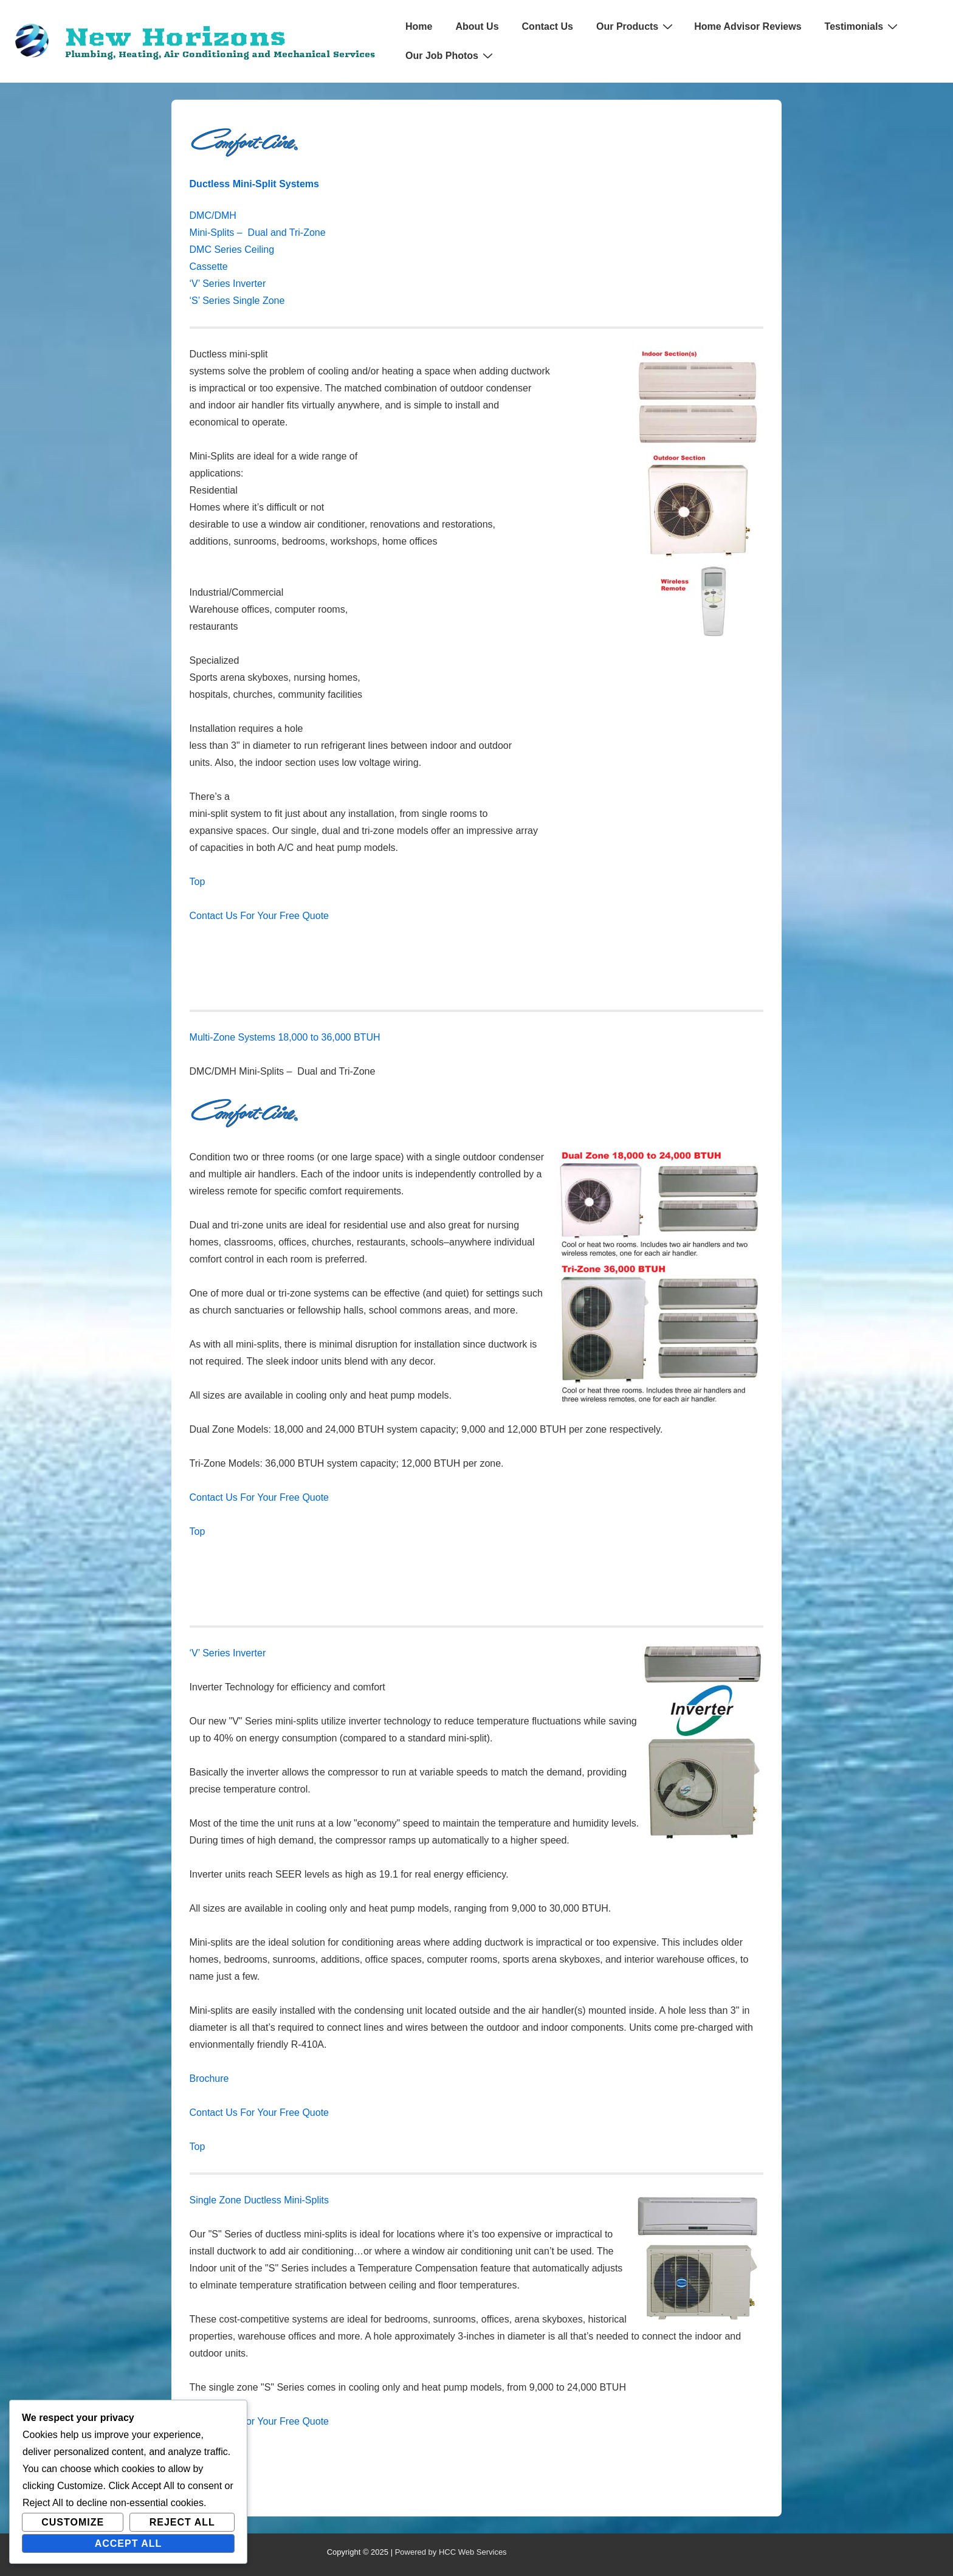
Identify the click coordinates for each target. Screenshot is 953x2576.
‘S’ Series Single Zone (237, 300)
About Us (476, 26)
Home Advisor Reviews (747, 26)
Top (197, 881)
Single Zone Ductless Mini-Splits (259, 2200)
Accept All (128, 2543)
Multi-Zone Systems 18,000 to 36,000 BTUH (285, 1037)
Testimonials (863, 26)
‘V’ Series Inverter (228, 283)
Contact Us (547, 26)
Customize (72, 2522)
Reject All (182, 2522)
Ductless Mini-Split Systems (254, 184)
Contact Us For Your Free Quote (259, 916)
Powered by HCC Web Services (451, 2552)
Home (418, 26)
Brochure (209, 2078)
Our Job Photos (450, 55)
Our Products (636, 26)
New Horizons (175, 36)
